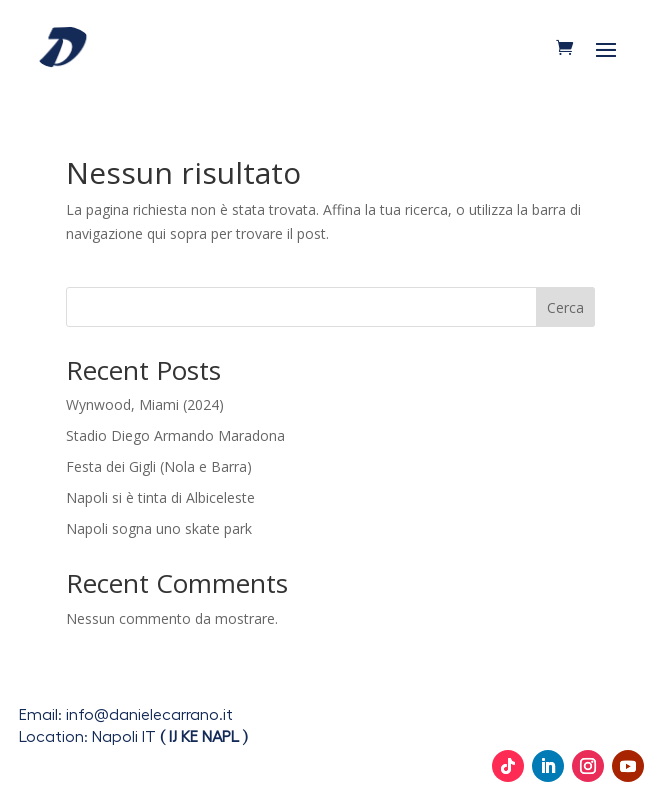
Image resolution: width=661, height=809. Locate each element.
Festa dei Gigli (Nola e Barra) (159, 466)
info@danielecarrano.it (149, 715)
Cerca (565, 307)
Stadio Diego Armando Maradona (175, 435)
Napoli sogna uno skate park (159, 528)
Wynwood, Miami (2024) (145, 404)
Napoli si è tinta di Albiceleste (160, 497)
